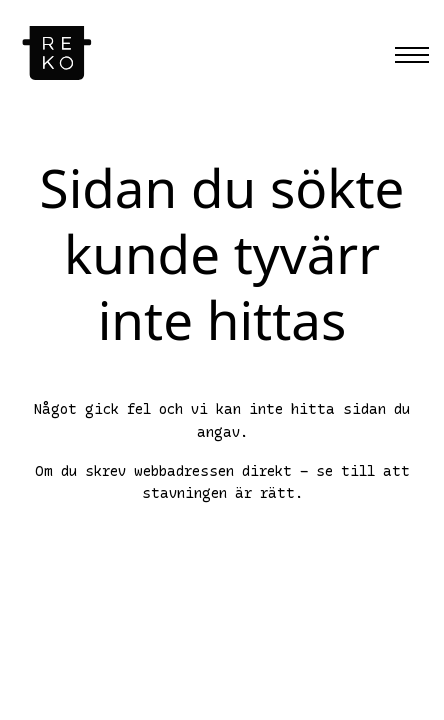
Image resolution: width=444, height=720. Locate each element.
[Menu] (412, 55)
